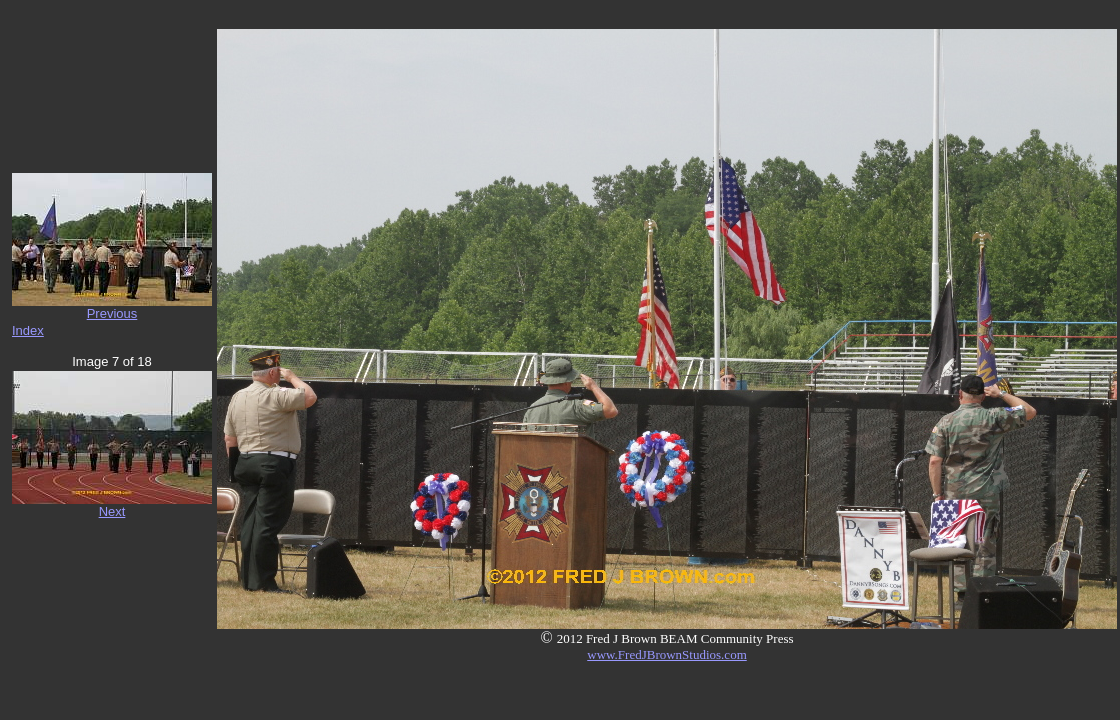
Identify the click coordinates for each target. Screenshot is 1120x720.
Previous (112, 313)
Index (28, 330)
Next (112, 511)
